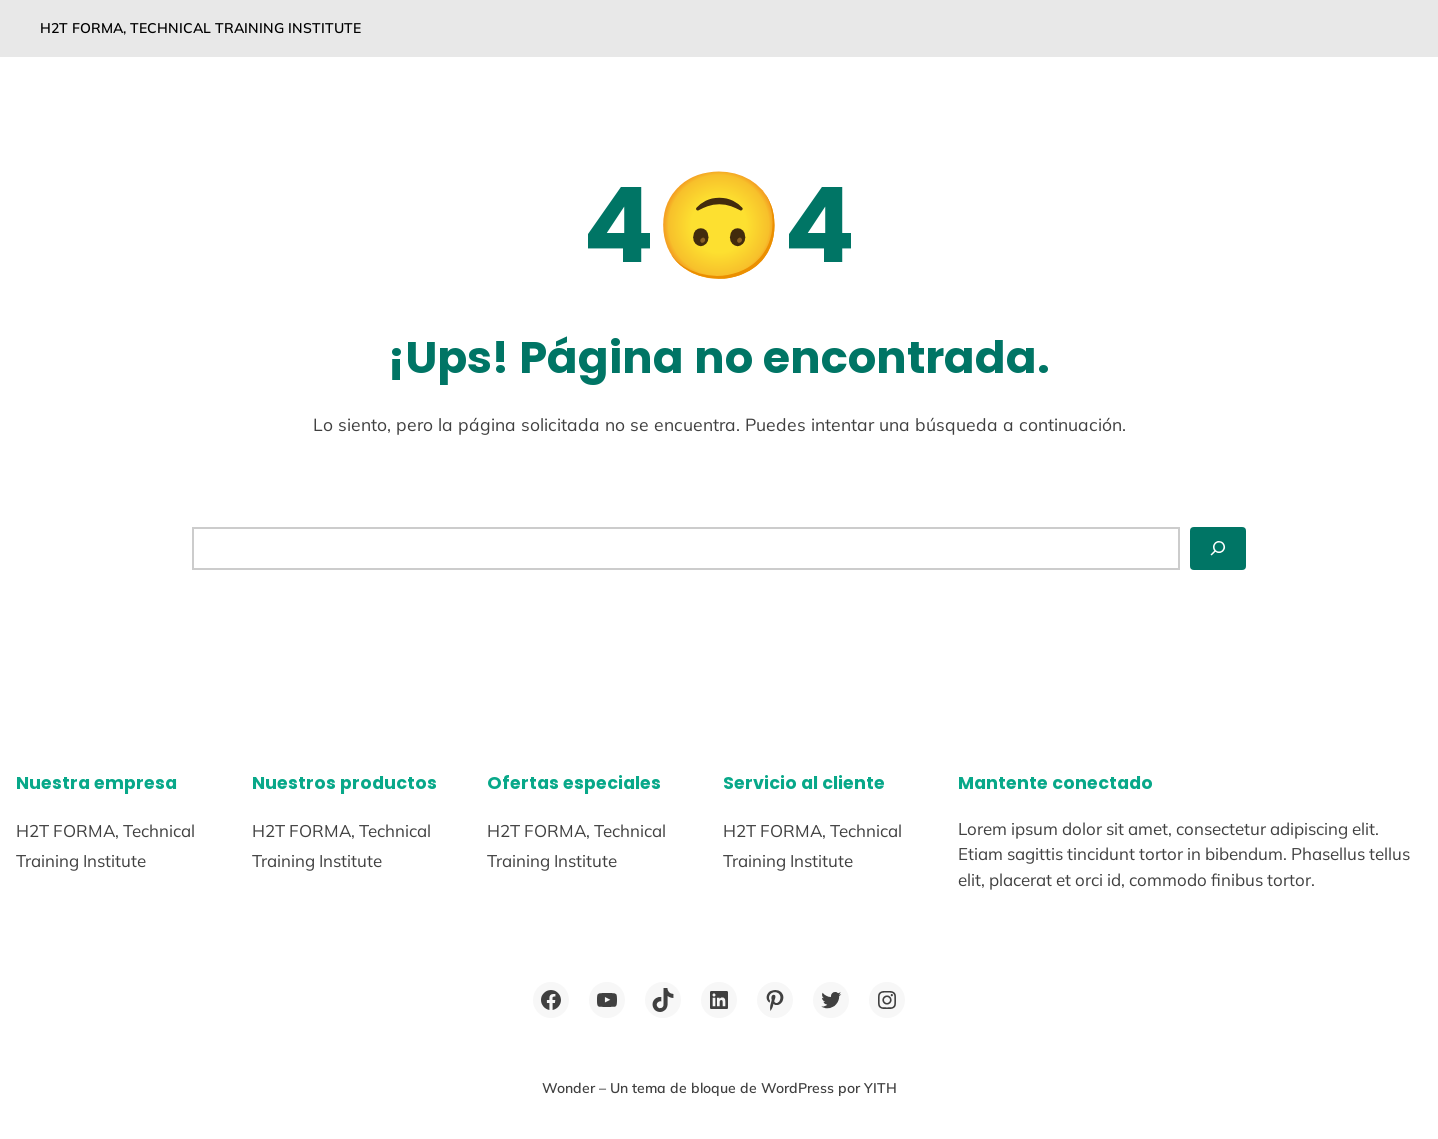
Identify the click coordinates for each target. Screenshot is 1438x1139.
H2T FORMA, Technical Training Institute (200, 28)
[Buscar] (1218, 548)
